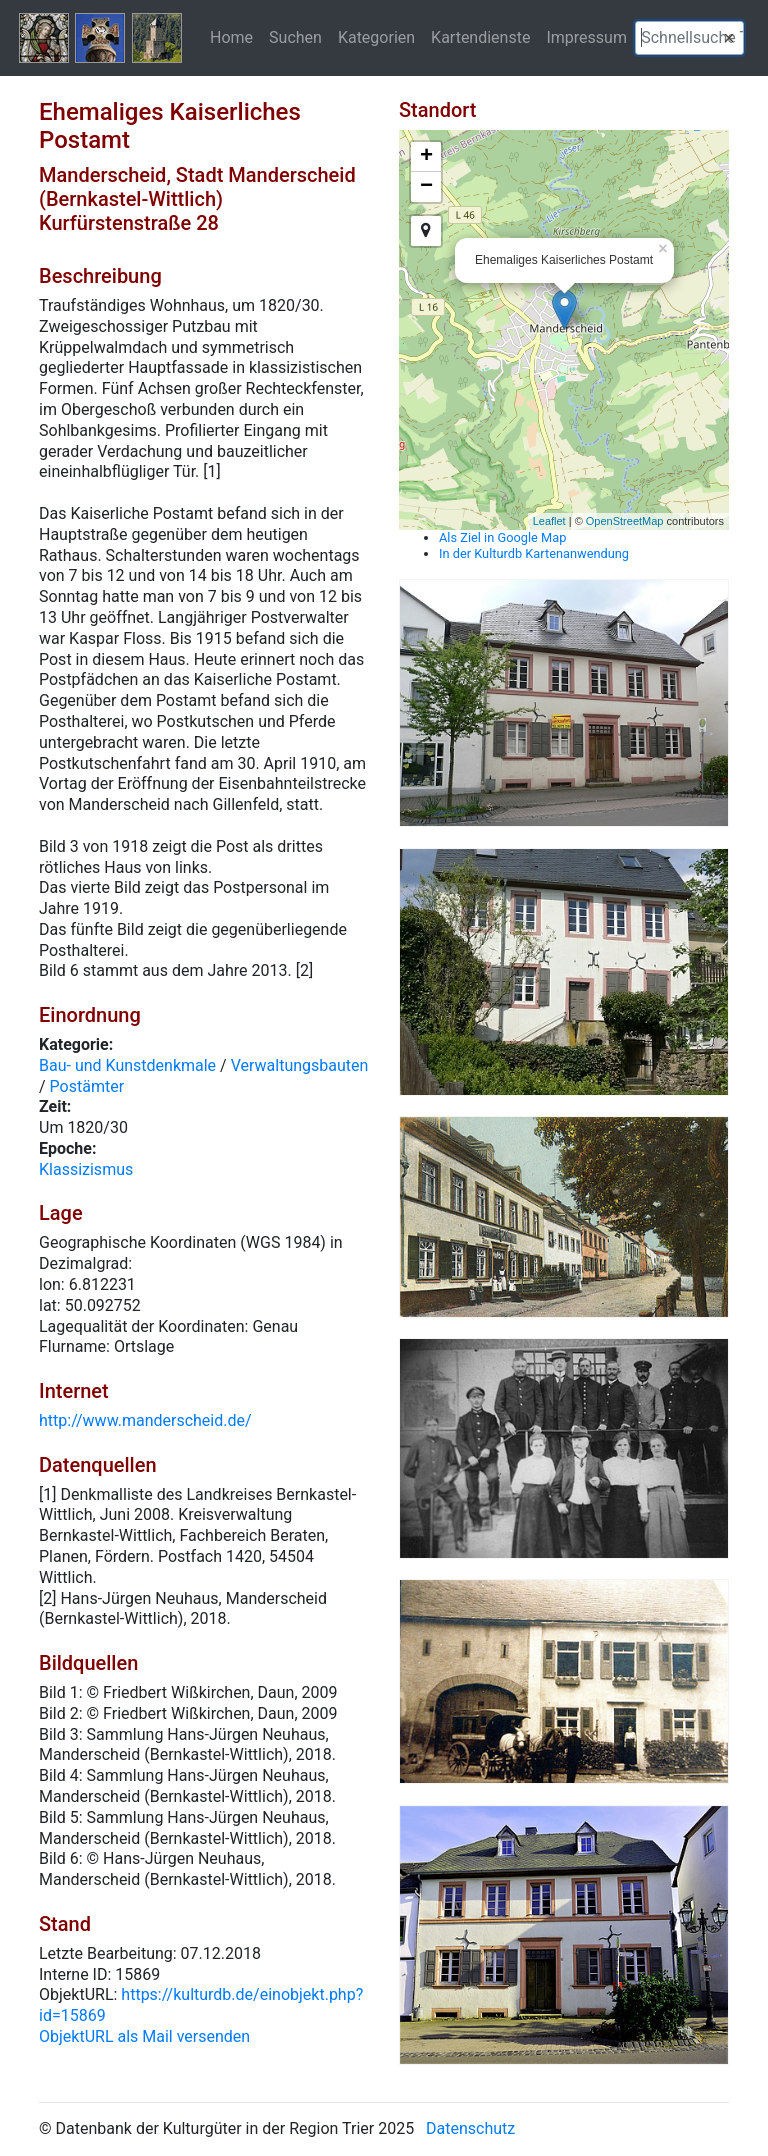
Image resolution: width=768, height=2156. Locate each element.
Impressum (586, 37)
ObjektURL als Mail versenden (144, 2036)
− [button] (426, 187)
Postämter (87, 1086)
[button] (729, 38)
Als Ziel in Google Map (502, 537)
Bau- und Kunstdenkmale (127, 1065)
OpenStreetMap (625, 521)
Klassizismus (86, 1169)
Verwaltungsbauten (300, 1065)
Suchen (295, 37)
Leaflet (549, 521)
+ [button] (426, 157)
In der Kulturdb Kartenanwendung (534, 553)
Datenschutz (470, 2128)
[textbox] (689, 38)
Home (231, 37)
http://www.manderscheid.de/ (145, 1420)
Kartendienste (480, 37)
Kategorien (376, 37)
